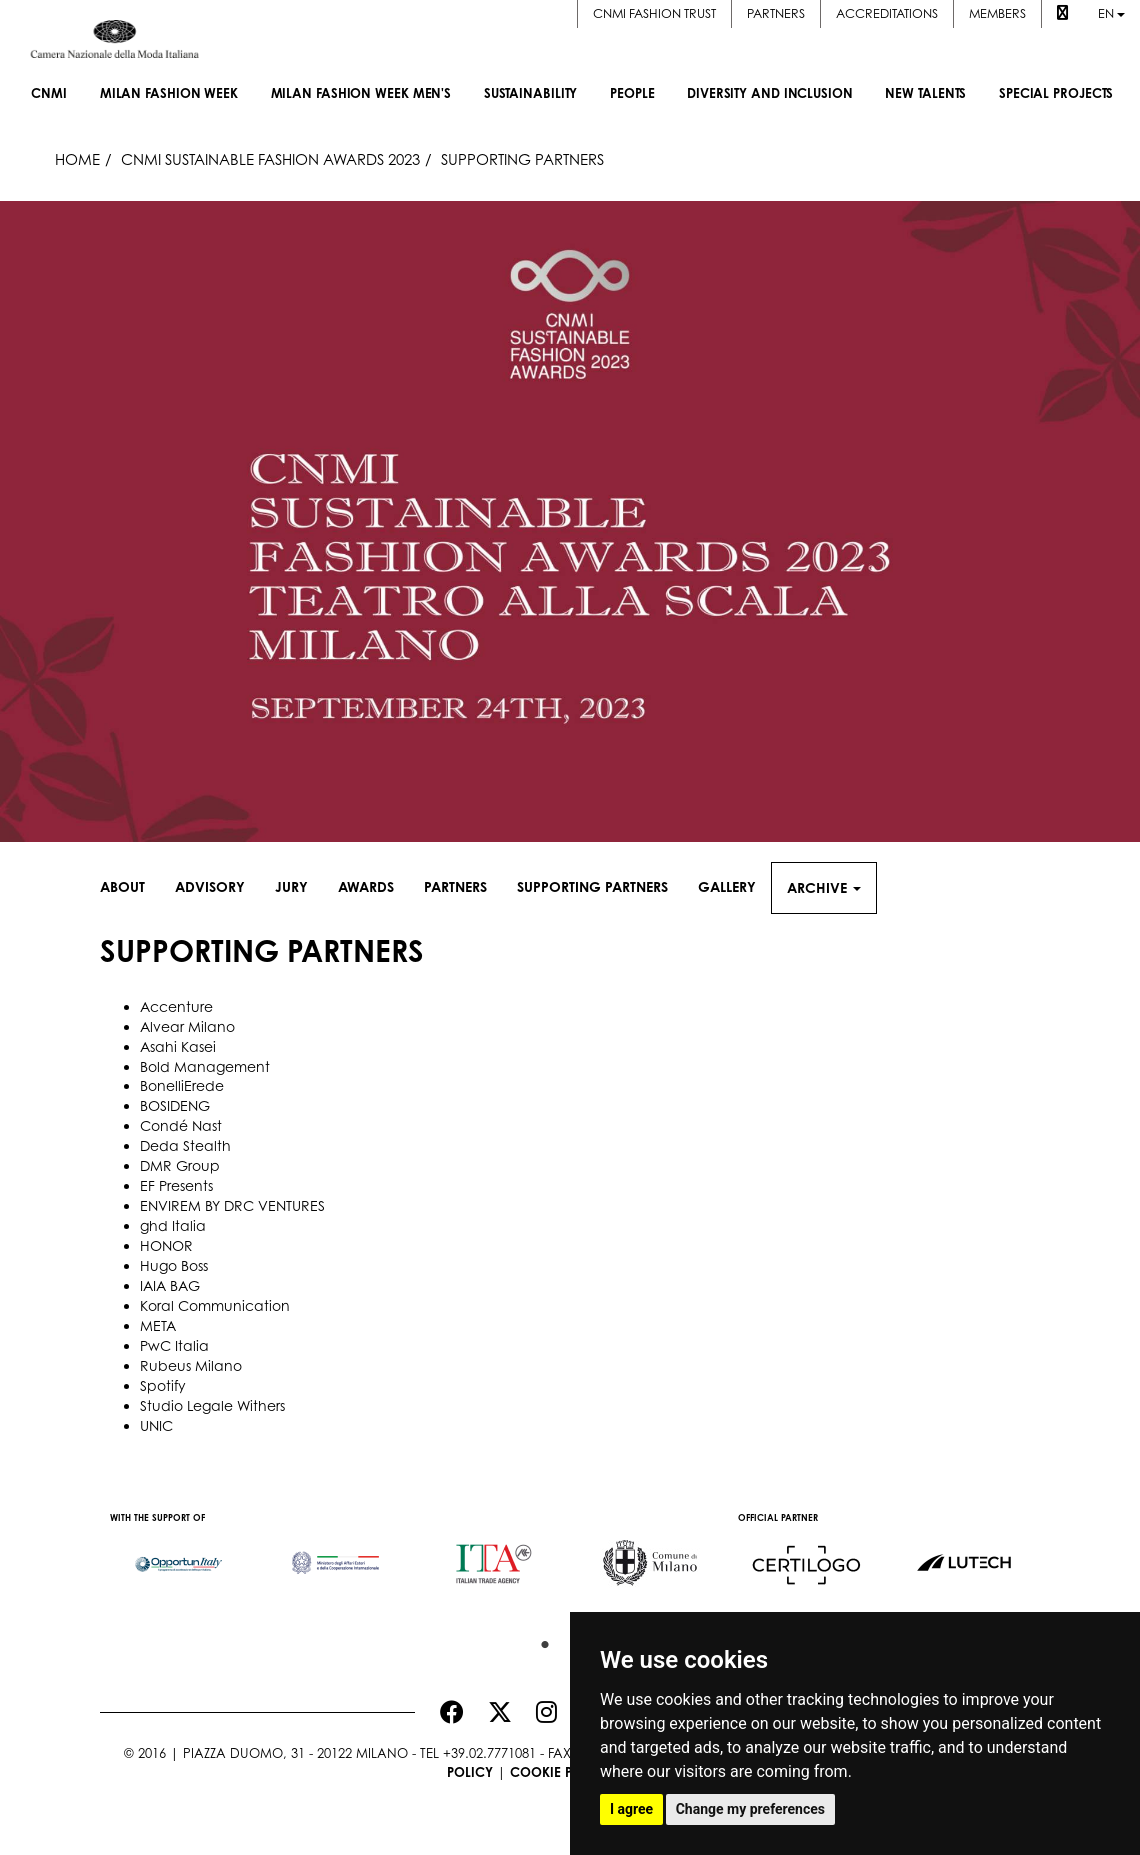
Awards (366, 886)
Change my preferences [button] (750, 1809)
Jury (291, 886)
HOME (77, 159)
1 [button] (540, 1640)
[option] (178, 1555)
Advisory (210, 886)
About (122, 886)
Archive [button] (824, 887)
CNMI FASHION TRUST (654, 13)
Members (997, 13)
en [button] (1111, 13)
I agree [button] (631, 1809)
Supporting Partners (592, 886)
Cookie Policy (560, 1772)
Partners (776, 13)
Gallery (727, 886)
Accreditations (887, 13)
